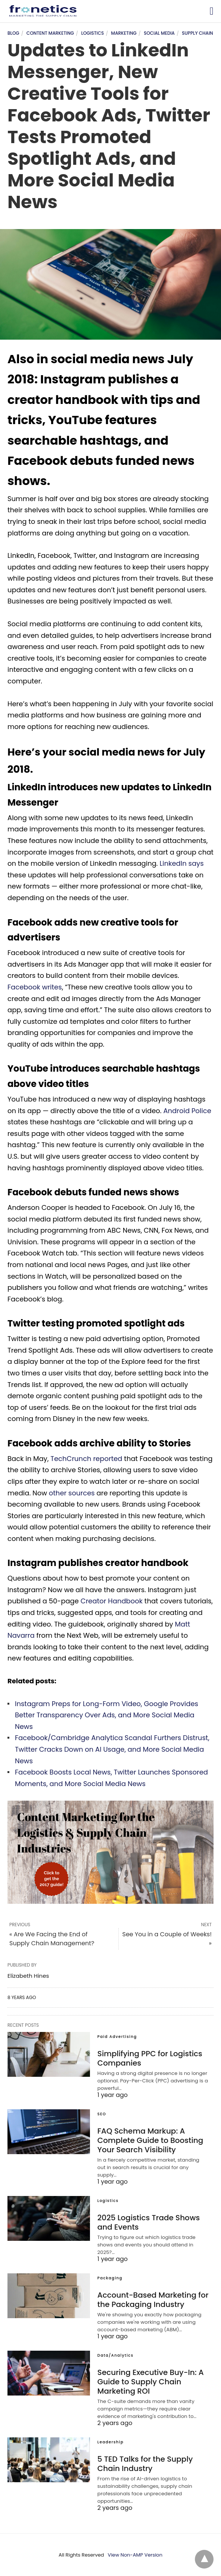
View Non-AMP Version (135, 2554)
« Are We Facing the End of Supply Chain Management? (51, 1939)
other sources (72, 1493)
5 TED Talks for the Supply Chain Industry (145, 2464)
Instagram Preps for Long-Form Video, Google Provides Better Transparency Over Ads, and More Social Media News (106, 1715)
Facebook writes (34, 987)
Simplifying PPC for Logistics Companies (149, 2058)
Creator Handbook (112, 1601)
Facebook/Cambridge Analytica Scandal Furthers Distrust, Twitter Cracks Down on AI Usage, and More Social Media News (112, 1749)
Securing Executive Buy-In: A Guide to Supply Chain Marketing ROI (150, 2381)
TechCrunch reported (86, 1458)
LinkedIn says (181, 863)
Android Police (187, 1110)
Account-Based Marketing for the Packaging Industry (153, 2300)
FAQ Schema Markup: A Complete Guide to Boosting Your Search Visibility (150, 2140)
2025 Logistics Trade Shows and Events (148, 2222)
